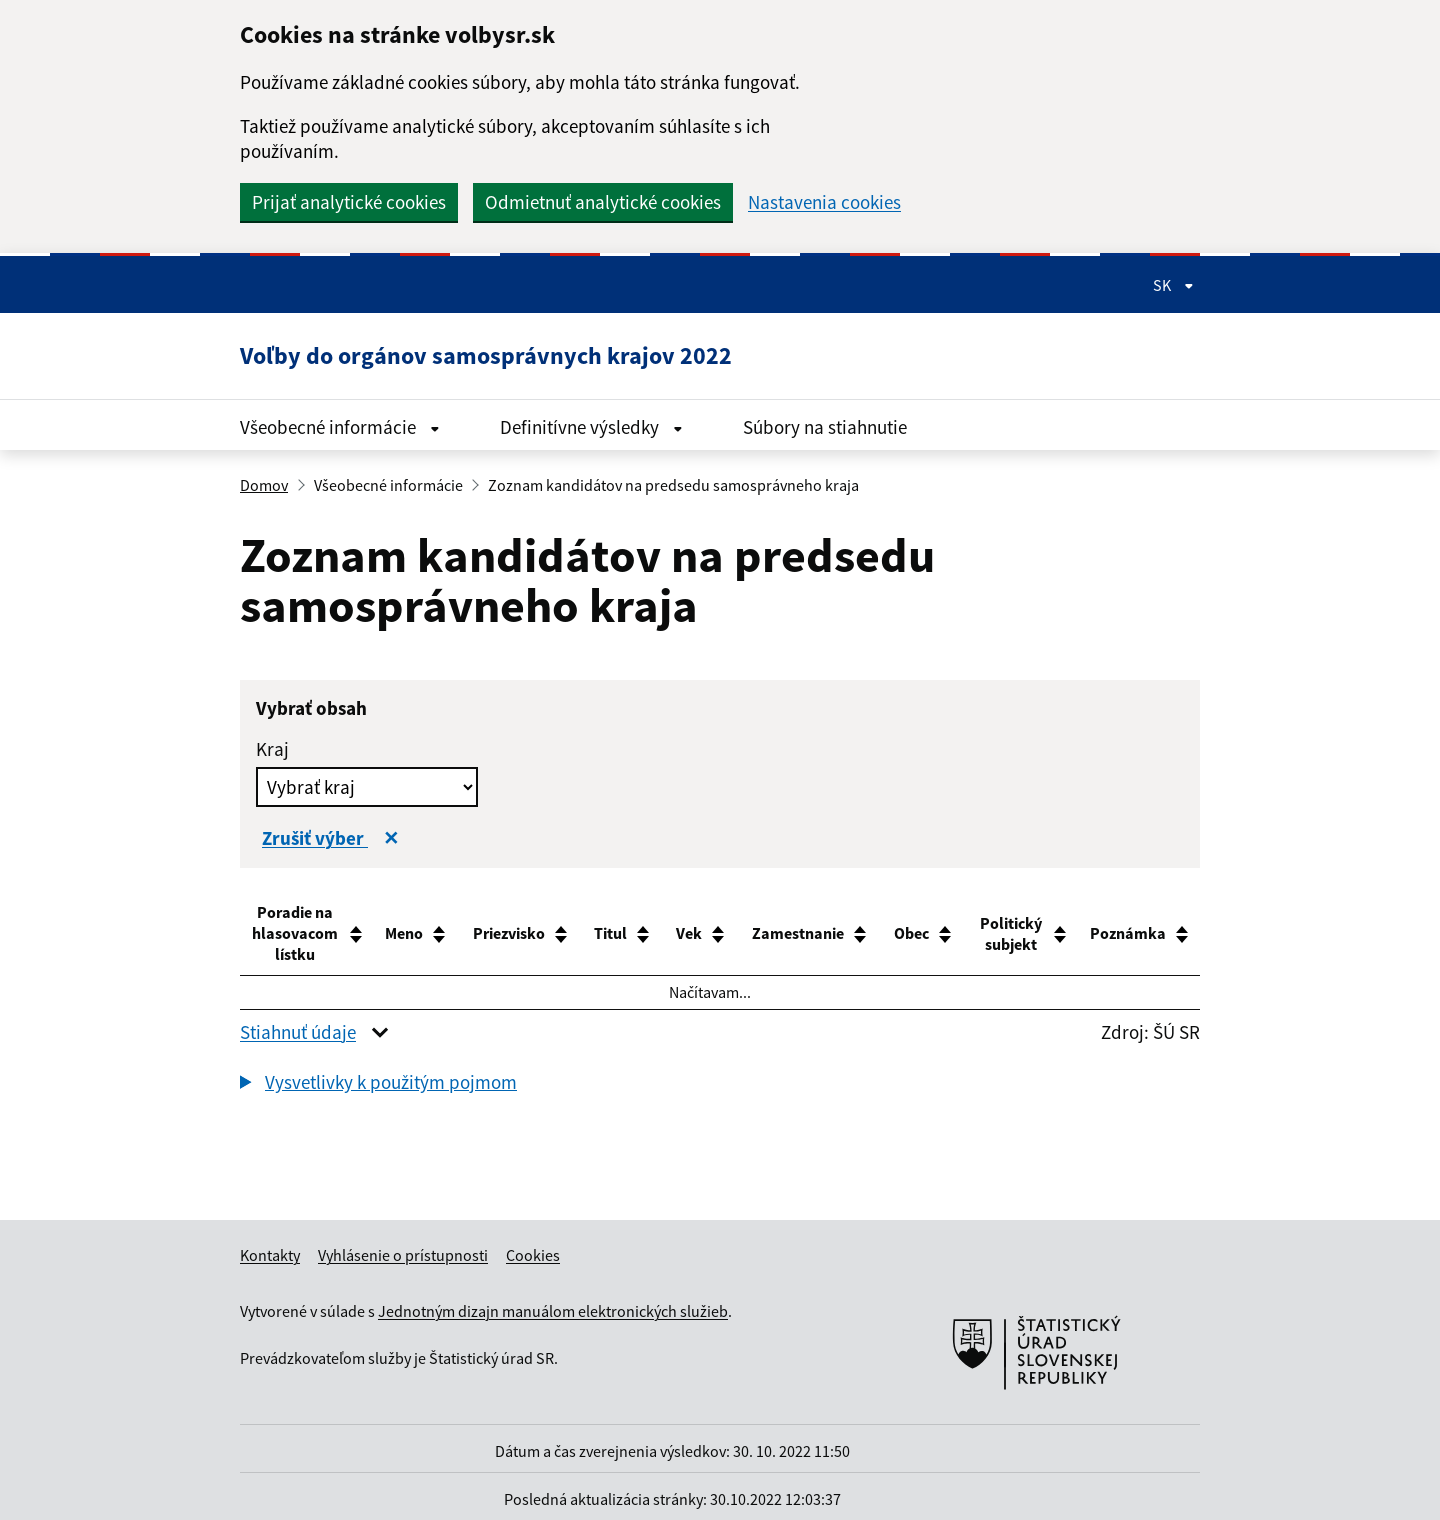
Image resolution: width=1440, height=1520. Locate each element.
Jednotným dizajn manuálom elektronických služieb (553, 1311)
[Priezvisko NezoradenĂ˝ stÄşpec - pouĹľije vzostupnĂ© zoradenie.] (517, 934)
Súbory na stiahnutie (825, 427)
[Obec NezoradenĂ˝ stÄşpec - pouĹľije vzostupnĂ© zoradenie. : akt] (905, 934)
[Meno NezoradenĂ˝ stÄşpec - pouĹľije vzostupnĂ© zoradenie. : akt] (416, 934)
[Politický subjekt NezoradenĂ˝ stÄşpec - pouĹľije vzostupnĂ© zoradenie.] (1015, 934)
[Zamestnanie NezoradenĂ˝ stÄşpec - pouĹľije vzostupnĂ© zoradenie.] (796, 934)
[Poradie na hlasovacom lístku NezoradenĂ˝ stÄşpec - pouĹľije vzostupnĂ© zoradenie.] (307, 934)
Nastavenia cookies (824, 202)
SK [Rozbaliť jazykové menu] (1173, 285)
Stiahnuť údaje (298, 1032)
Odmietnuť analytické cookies (603, 202)
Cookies (533, 1255)
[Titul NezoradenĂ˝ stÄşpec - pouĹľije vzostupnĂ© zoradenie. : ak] (615, 934)
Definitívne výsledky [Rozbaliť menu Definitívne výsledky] (591, 427)
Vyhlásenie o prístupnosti (403, 1255)
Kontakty (270, 1255)
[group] (720, 1085)
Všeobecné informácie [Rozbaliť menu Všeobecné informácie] (340, 427)
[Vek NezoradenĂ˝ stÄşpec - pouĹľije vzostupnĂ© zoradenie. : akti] (691, 934)
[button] (378, 1082)
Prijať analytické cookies (349, 202)
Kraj (272, 749)
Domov (264, 485)
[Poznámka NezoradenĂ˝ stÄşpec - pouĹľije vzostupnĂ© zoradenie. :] (1142, 934)
